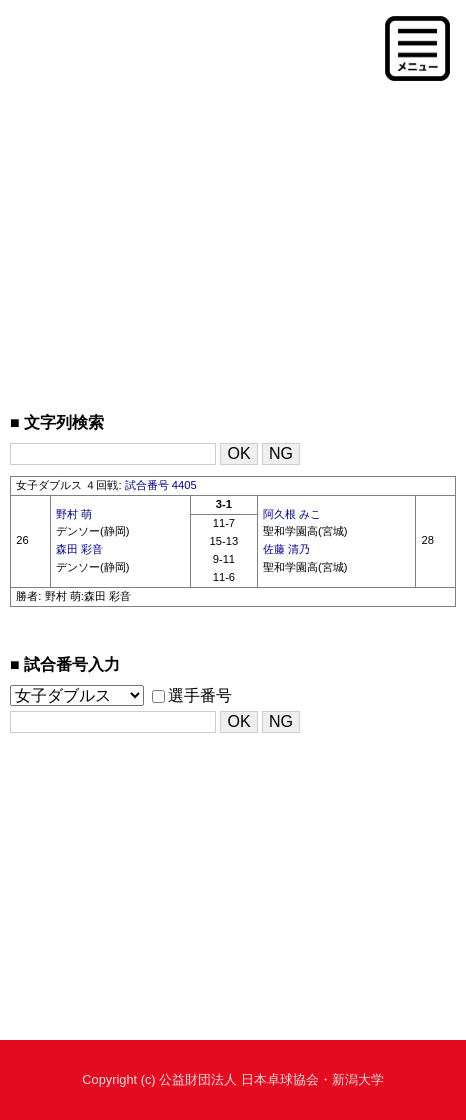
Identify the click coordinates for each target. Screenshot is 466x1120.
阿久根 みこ (292, 514)
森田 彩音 (79, 549)
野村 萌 (74, 514)
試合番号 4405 (161, 485)
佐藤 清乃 (286, 549)
